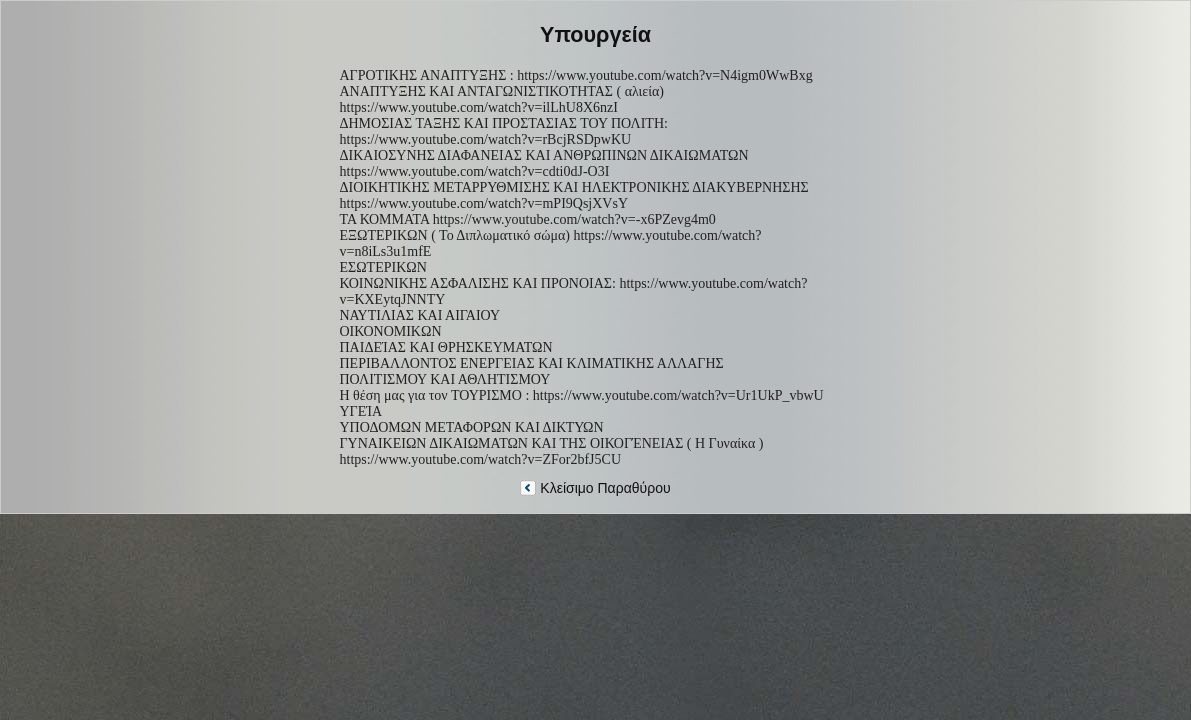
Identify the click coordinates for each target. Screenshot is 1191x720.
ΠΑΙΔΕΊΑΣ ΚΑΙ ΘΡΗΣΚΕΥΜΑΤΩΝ (446, 347)
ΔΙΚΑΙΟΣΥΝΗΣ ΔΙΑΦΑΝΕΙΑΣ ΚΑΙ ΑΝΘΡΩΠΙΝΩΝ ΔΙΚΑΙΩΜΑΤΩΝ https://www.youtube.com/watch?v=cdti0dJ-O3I (544, 163)
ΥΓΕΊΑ (361, 411)
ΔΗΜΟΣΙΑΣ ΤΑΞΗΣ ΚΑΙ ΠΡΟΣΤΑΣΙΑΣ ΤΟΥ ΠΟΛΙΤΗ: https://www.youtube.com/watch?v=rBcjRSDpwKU (504, 131)
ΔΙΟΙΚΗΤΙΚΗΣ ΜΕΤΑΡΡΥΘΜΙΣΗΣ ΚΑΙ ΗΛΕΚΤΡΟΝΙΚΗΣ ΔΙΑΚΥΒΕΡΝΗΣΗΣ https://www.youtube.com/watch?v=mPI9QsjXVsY (574, 195)
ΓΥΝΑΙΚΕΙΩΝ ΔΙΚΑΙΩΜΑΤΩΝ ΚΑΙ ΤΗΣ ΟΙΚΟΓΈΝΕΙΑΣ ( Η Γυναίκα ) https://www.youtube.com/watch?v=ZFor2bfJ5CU (552, 451)
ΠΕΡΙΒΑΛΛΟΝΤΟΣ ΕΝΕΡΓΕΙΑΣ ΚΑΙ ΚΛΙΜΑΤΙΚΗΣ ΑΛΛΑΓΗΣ (532, 363)
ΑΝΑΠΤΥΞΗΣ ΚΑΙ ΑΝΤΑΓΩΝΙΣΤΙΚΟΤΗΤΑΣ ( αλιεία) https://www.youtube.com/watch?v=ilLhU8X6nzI (502, 99)
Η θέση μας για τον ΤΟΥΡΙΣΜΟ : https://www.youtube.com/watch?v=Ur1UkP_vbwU (582, 395)
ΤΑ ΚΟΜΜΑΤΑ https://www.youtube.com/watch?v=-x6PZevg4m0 (528, 219)
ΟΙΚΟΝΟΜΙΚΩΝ (391, 331)
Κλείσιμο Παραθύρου (595, 488)
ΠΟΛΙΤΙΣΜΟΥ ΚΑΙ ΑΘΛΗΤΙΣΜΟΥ (445, 379)
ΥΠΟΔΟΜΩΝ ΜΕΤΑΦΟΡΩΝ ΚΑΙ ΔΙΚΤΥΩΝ (472, 427)
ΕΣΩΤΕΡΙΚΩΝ (383, 267)
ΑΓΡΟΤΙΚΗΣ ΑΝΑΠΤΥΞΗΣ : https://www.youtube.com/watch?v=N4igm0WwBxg (576, 75)
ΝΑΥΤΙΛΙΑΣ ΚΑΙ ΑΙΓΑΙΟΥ (420, 315)
